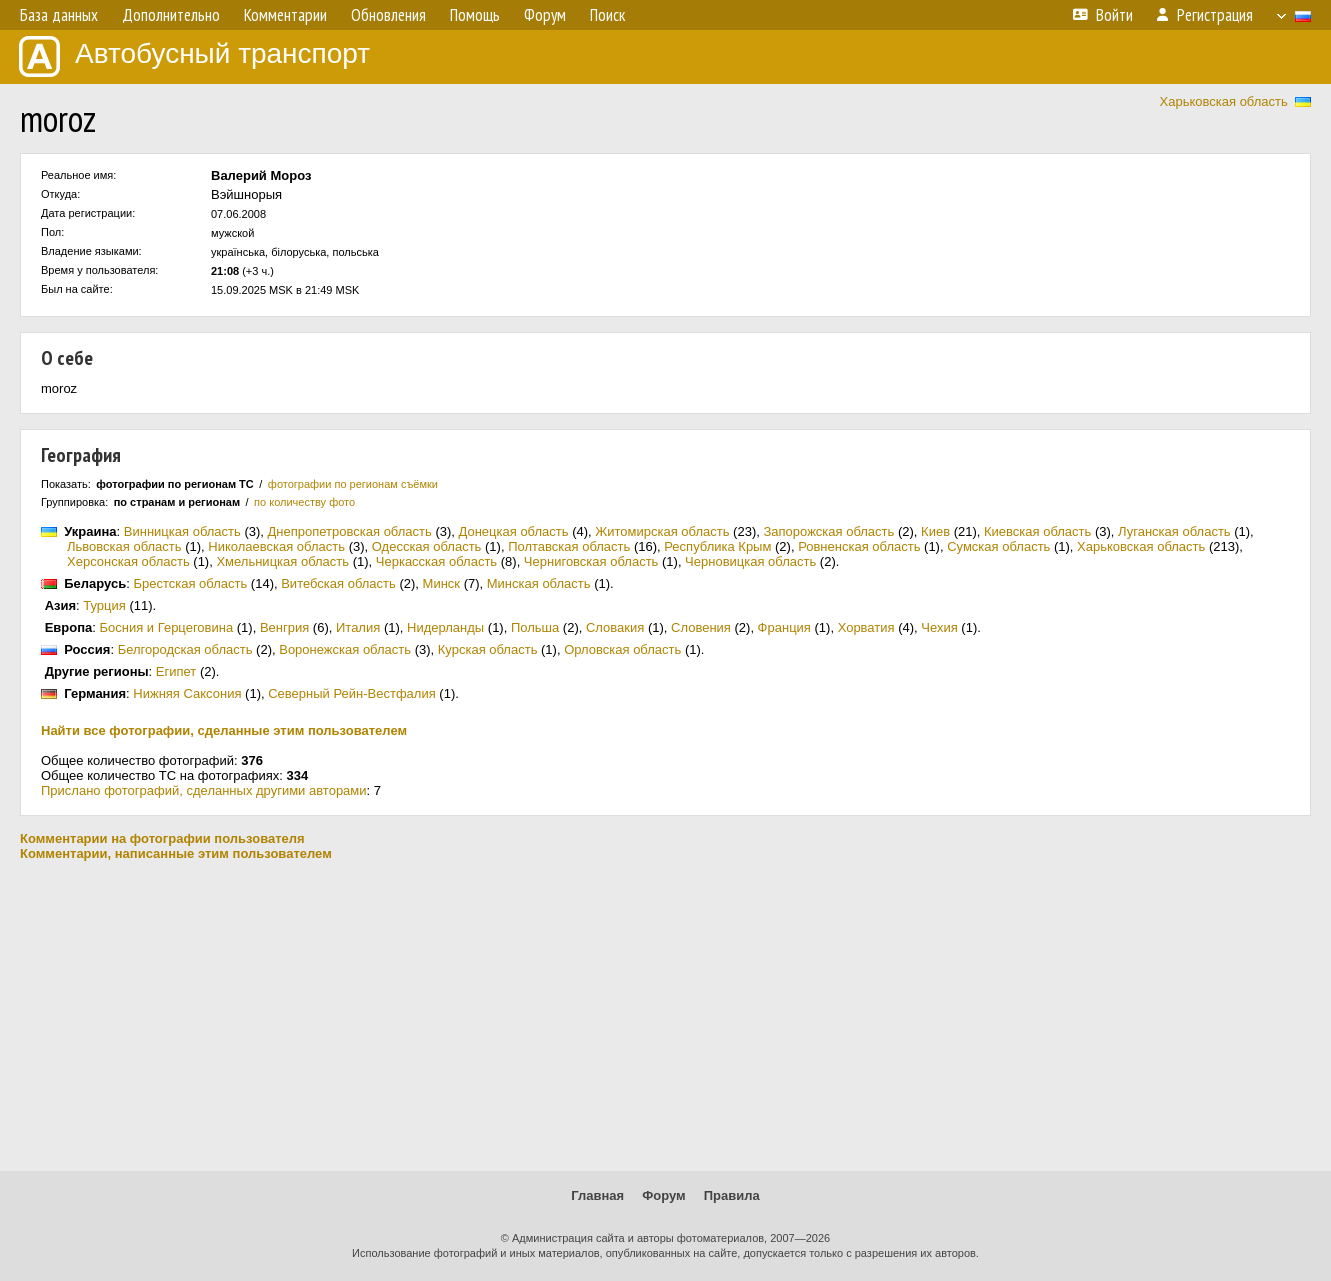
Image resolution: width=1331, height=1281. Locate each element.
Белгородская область (185, 649)
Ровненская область (859, 546)
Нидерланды (445, 627)
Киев (935, 531)
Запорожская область (828, 531)
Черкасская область (436, 561)
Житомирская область (662, 531)
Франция (784, 627)
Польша (535, 627)
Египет (176, 671)
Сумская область (998, 546)
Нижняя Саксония (187, 693)
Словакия (615, 627)
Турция (104, 605)
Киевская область (1037, 531)
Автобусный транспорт (194, 56)
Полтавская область (569, 546)
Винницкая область (182, 531)
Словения (701, 627)
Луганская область (1174, 531)
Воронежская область (345, 649)
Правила (732, 1195)
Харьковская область (1224, 101)
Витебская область (338, 583)
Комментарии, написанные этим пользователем (176, 853)
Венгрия (284, 627)
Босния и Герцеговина (167, 627)
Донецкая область (514, 531)
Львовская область (124, 546)
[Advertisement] (666, 1016)
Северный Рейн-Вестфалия (352, 693)
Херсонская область (128, 561)
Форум (663, 1195)
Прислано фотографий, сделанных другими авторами (204, 790)
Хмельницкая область (282, 561)
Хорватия (866, 627)
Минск (441, 583)
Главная (597, 1195)
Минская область (539, 583)
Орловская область (622, 649)
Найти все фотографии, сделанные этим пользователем (224, 730)
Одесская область (427, 546)
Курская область (488, 649)
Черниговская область (591, 561)
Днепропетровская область (350, 531)
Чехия (939, 627)
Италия (358, 627)
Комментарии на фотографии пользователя (162, 838)
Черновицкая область (750, 561)
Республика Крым (717, 546)
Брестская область (190, 583)
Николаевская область (276, 546)
